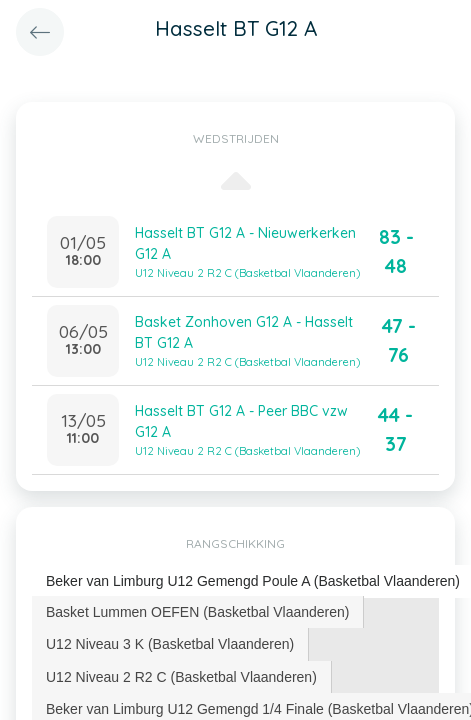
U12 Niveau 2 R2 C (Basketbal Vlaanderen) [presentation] (181, 677)
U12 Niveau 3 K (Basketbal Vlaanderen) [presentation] (170, 644)
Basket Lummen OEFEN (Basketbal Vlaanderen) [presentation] (197, 612)
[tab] (198, 612)
